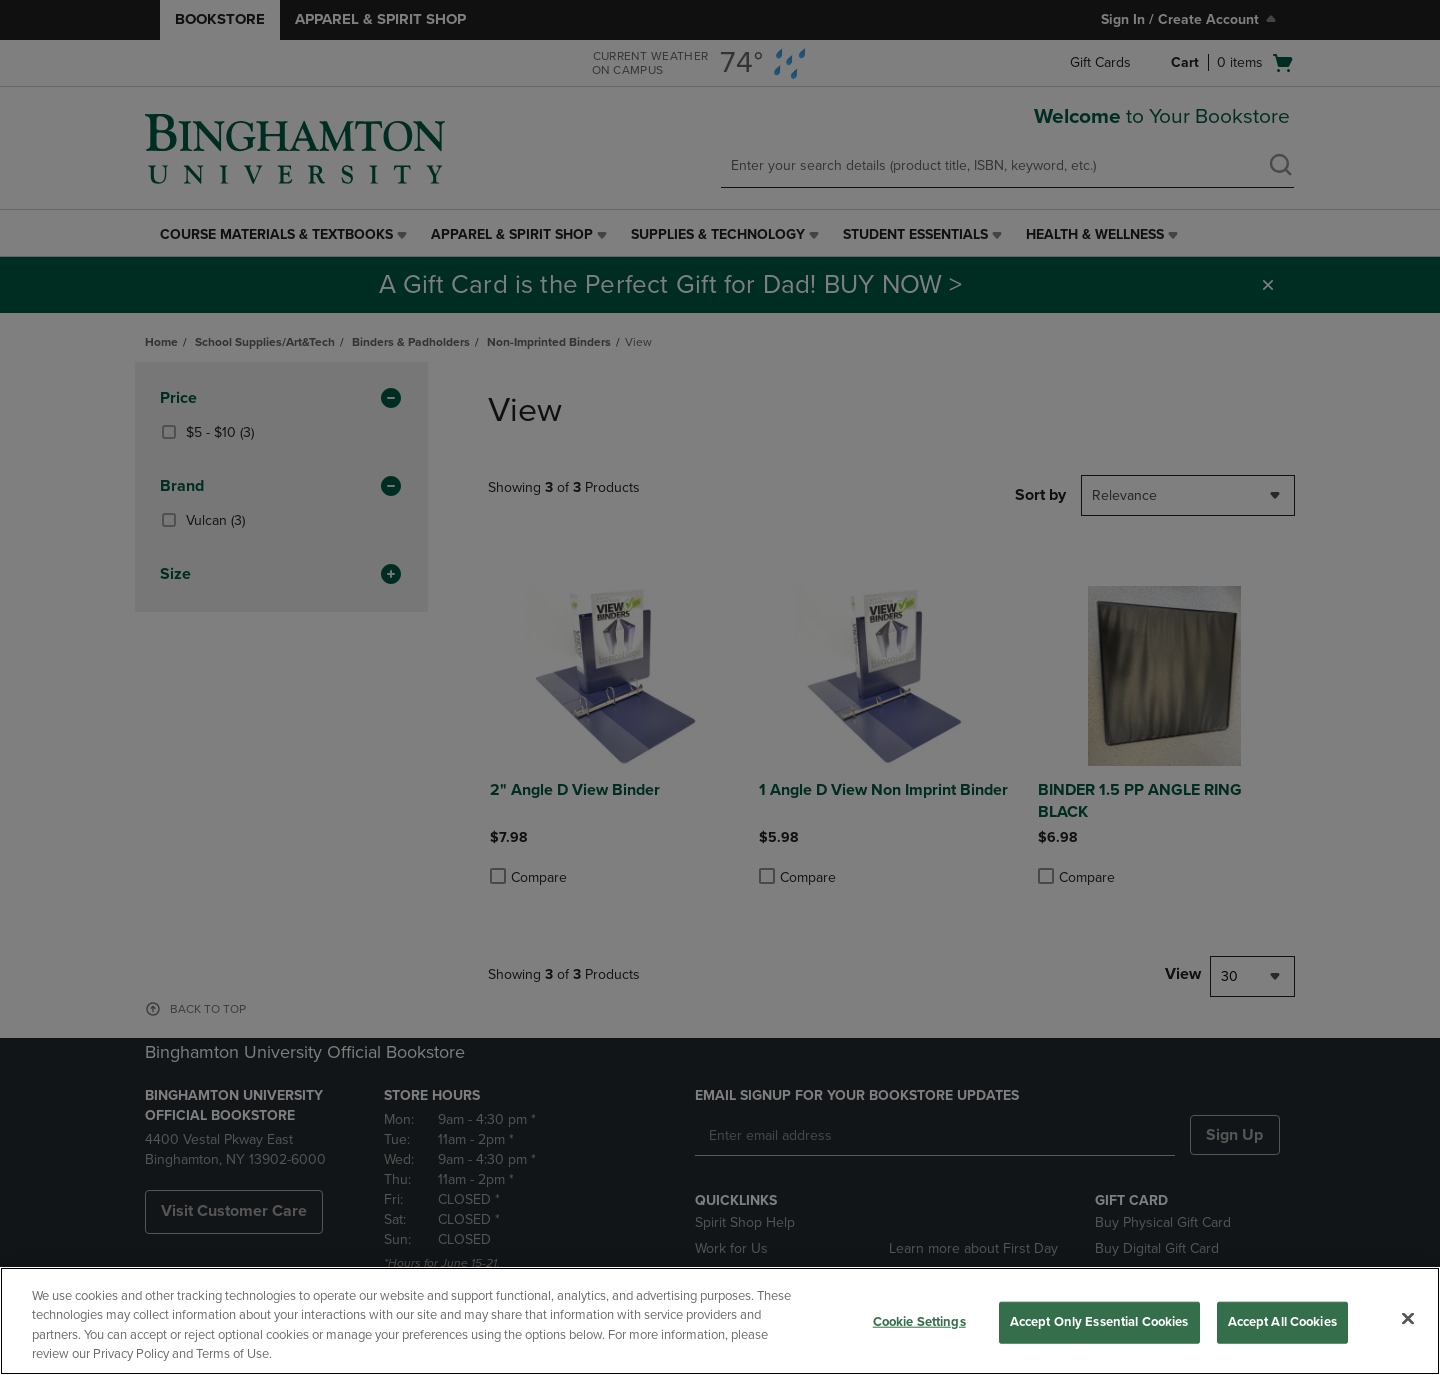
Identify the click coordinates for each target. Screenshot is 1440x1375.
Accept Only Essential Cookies (1099, 1322)
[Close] (1408, 1318)
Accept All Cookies (1282, 1322)
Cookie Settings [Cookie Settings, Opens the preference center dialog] (919, 1322)
